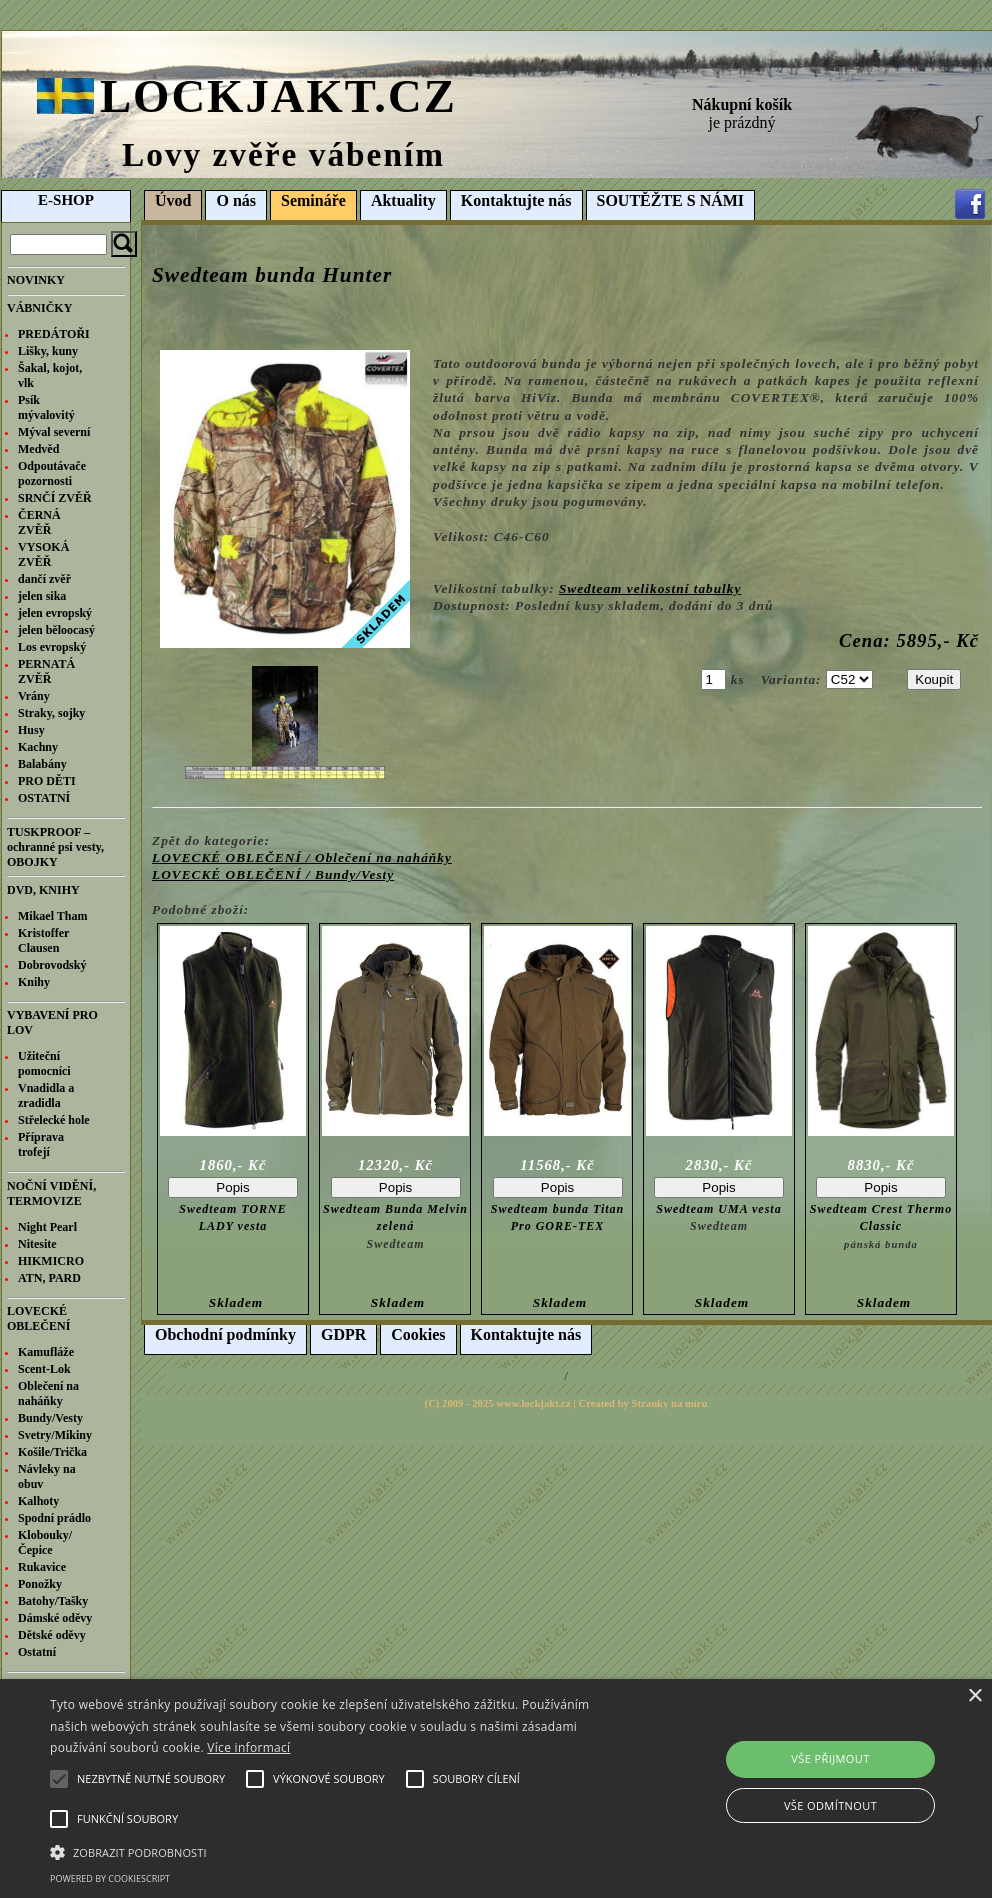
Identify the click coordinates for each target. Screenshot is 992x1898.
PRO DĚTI (47, 781)
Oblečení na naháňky (48, 1393)
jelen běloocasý (56, 630)
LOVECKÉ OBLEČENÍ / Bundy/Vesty (273, 874)
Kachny (38, 747)
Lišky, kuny (48, 351)
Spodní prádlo (54, 1518)
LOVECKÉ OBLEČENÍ (38, 1318)
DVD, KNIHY (43, 890)
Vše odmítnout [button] (830, 1805)
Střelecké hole (54, 1120)
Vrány (34, 696)
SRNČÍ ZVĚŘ (55, 498)
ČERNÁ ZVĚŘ (39, 522)
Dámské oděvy (55, 1618)
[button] (340, 1851)
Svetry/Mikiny (55, 1435)
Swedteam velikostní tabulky (650, 588)
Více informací (248, 1747)
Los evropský (52, 647)
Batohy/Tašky (53, 1601)
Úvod (173, 200)
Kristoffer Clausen (43, 940)
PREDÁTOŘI (54, 334)
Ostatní (37, 1652)
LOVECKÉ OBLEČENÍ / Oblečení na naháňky (302, 857)
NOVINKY (36, 280)
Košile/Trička (52, 1452)
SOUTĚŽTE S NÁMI (671, 200)
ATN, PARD (49, 1278)
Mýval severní (54, 432)
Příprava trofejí (41, 1144)
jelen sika (42, 596)
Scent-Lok (44, 1369)
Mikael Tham (52, 916)
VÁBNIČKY (39, 308)
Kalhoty (38, 1501)
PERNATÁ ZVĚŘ (46, 671)
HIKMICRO (51, 1261)
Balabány (42, 764)
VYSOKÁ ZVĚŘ (43, 554)
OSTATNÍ (44, 798)
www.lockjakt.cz (533, 1403)
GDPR (343, 1334)
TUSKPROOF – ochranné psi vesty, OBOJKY (55, 847)
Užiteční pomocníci (44, 1063)
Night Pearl (47, 1227)
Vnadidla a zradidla (46, 1095)
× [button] (974, 1696)
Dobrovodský (52, 965)
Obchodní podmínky (225, 1334)
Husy (31, 730)
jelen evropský (55, 613)
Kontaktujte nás (516, 200)
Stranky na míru (670, 1403)
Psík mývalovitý (46, 407)
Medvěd (38, 449)
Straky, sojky (51, 713)
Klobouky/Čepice (45, 1542)
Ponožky (40, 1584)
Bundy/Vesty (50, 1418)
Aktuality (403, 200)
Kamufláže (46, 1352)
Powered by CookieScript (110, 1878)
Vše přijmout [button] (830, 1758)
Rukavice (42, 1567)
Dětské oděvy (52, 1635)
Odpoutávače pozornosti (52, 473)
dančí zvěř (44, 579)
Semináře (313, 200)
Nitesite (37, 1244)
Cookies (418, 1334)
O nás (236, 200)
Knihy (34, 982)
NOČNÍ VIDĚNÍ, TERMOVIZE (51, 1193)
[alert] (496, 1788)
